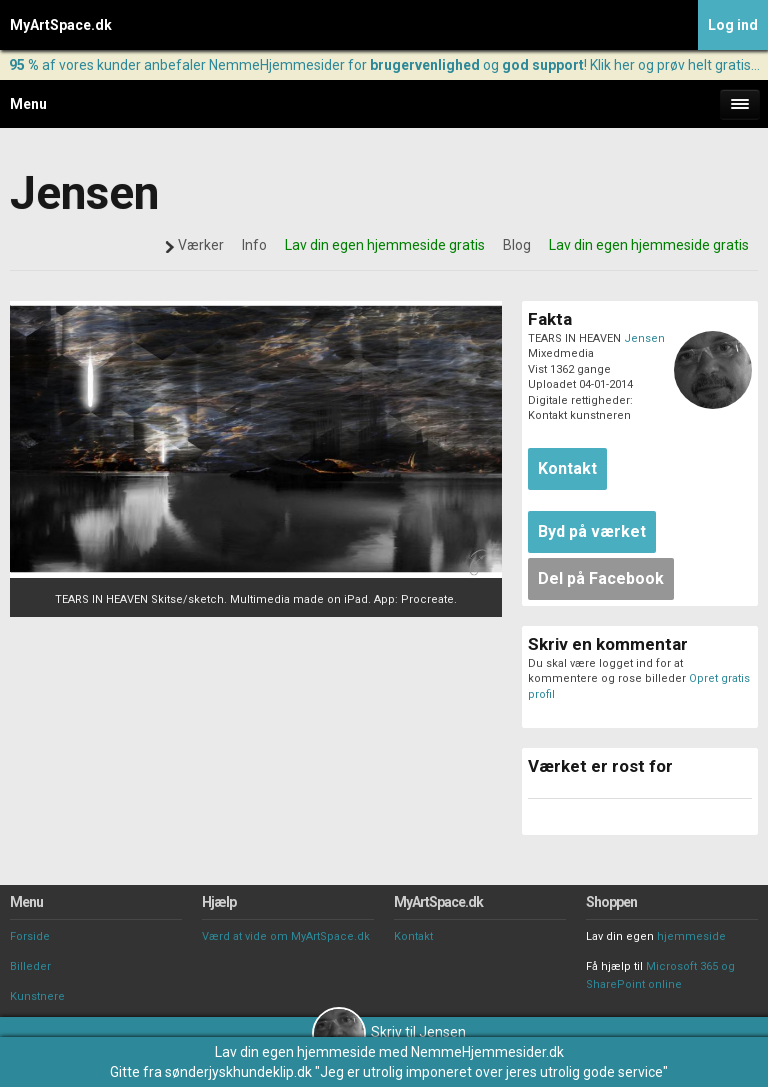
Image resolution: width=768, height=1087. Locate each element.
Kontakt (413, 936)
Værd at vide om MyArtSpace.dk (286, 936)
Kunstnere (37, 996)
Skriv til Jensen (389, 1032)
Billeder (30, 966)
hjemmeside (691, 936)
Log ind (733, 25)
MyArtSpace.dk (61, 25)
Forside (30, 936)
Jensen (644, 338)
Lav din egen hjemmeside (295, 1052)
